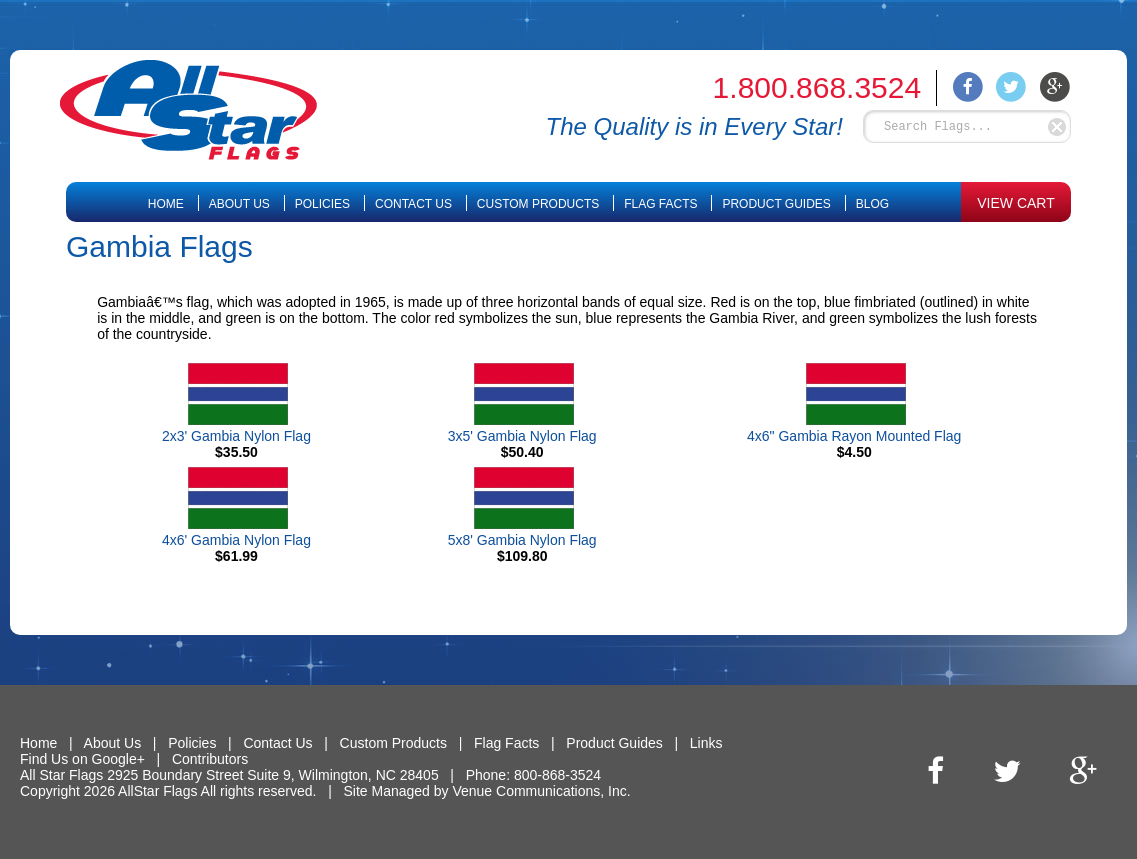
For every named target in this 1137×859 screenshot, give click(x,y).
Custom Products (538, 204)
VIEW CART (1016, 203)
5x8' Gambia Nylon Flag (522, 540)
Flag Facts (660, 204)
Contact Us (413, 204)
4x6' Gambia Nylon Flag (236, 540)
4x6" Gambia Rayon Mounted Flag (854, 436)
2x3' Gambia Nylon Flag (236, 436)
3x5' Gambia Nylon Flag (522, 436)
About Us (239, 204)
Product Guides (776, 204)
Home (166, 204)
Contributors (210, 759)
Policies (322, 204)
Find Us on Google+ (82, 759)
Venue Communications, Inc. (541, 791)
